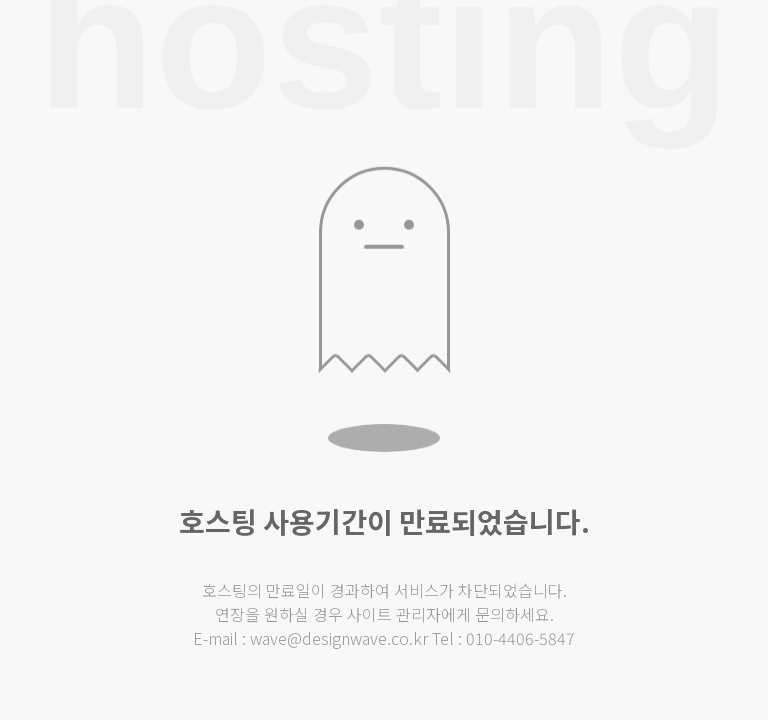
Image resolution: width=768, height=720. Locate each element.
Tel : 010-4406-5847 (503, 638)
